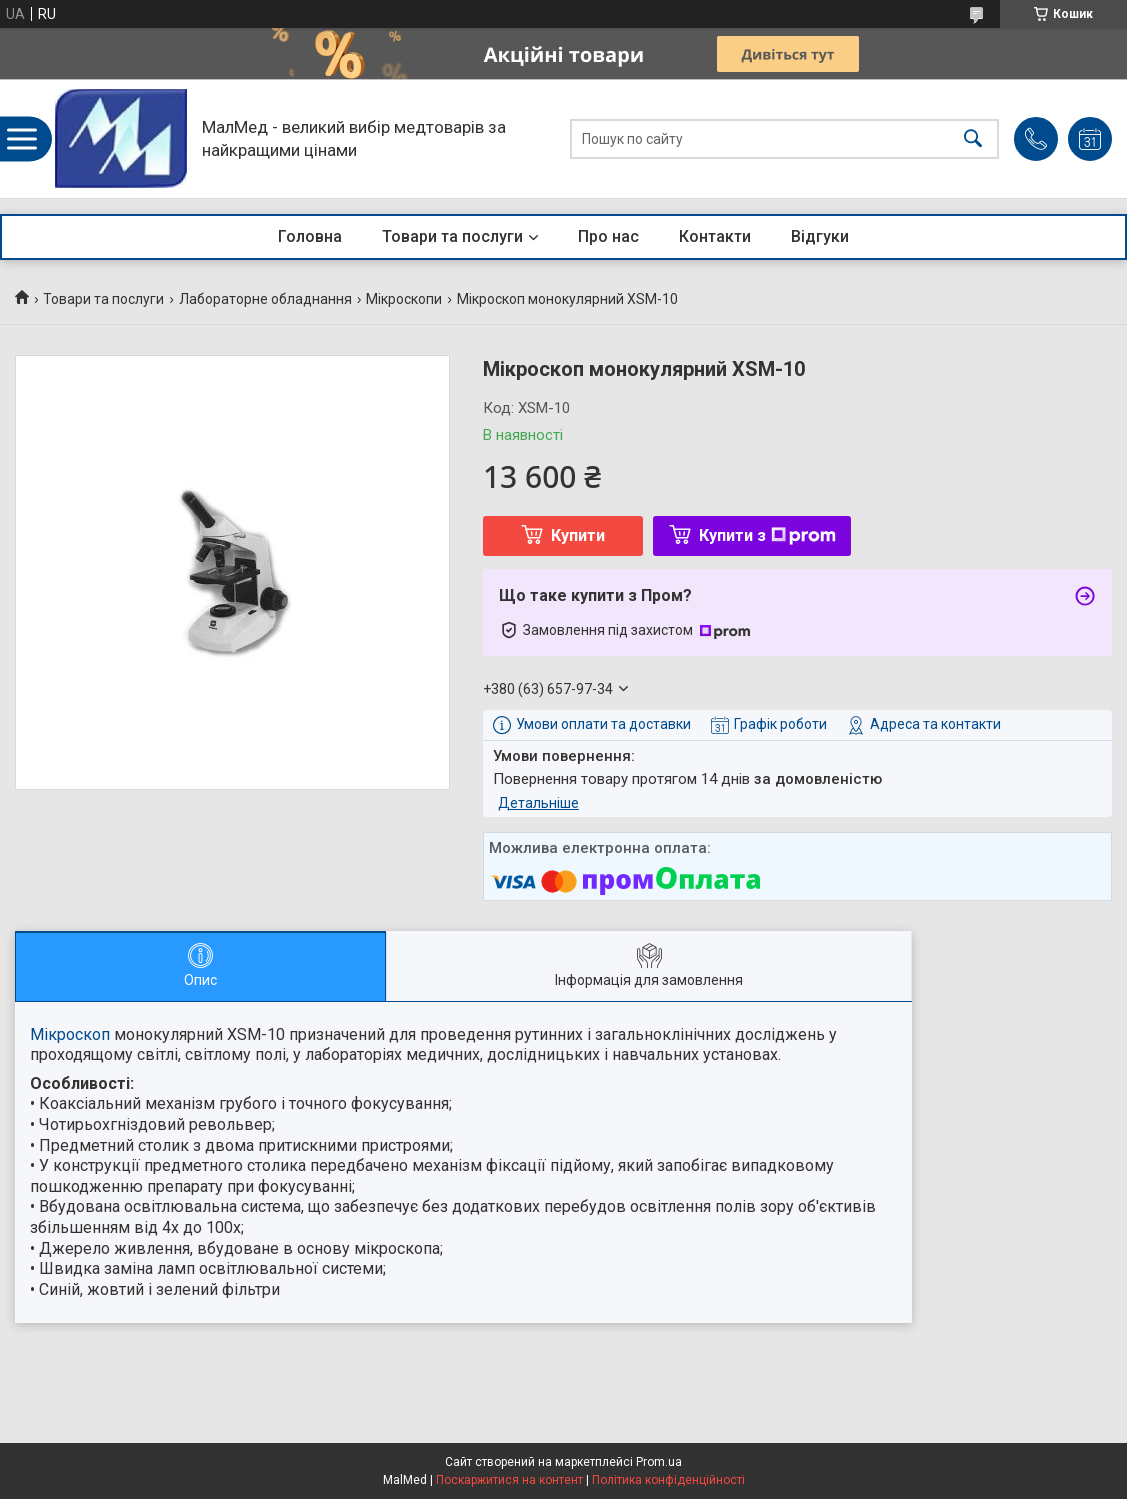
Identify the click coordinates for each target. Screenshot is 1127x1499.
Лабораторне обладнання (265, 299)
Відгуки (820, 236)
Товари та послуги (452, 236)
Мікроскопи (404, 299)
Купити (578, 535)
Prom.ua (659, 1462)
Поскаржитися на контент (509, 1480)
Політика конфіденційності (668, 1480)
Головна (310, 236)
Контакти (715, 236)
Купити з (767, 535)
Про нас (608, 236)
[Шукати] (973, 138)
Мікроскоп (70, 1034)
